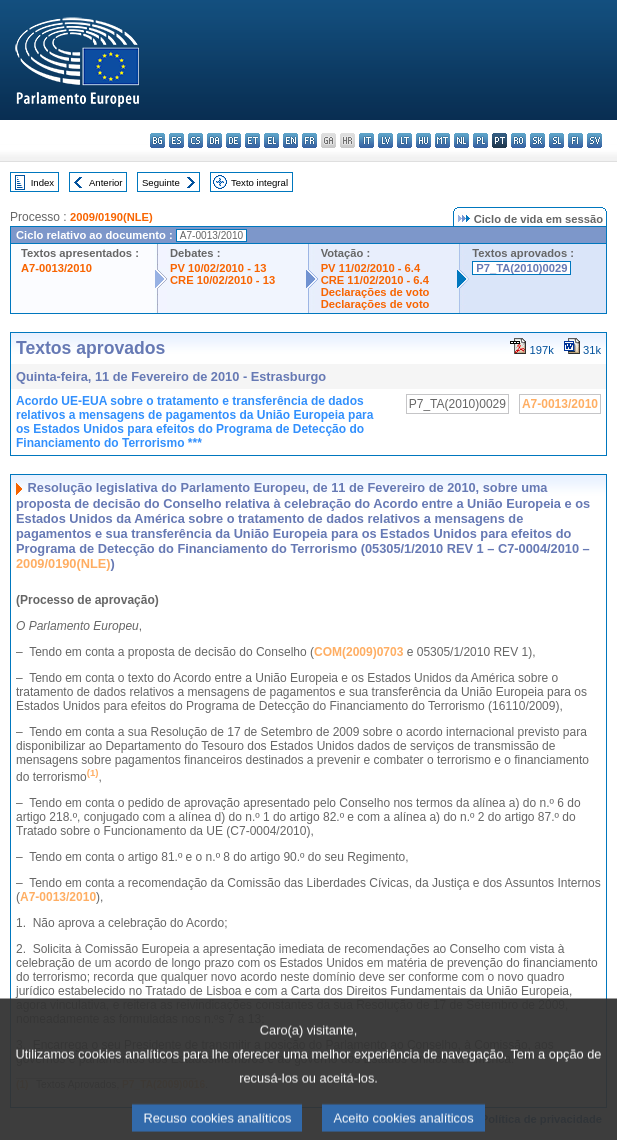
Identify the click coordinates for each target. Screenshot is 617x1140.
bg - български (157, 140)
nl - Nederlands (461, 140)
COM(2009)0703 (358, 652)
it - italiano (366, 140)
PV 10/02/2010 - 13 (218, 268)
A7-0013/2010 (56, 268)
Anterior (106, 182)
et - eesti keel (252, 140)
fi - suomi (575, 140)
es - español (176, 140)
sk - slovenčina (537, 140)
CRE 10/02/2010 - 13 (222, 280)
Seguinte (161, 182)
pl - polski (480, 140)
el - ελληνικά (271, 140)
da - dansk (214, 140)
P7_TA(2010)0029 (521, 268)
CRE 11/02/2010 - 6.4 (375, 280)
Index (42, 182)
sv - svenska (594, 140)
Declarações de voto (375, 292)
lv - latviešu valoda (385, 140)
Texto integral (259, 182)
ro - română (518, 140)
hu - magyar (423, 140)
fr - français (309, 140)
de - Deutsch (233, 140)
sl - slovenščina (556, 140)
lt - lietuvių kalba (404, 140)
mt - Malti (442, 140)
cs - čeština (195, 140)
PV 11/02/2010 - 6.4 (371, 268)
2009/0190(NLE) (111, 217)
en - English (290, 140)
